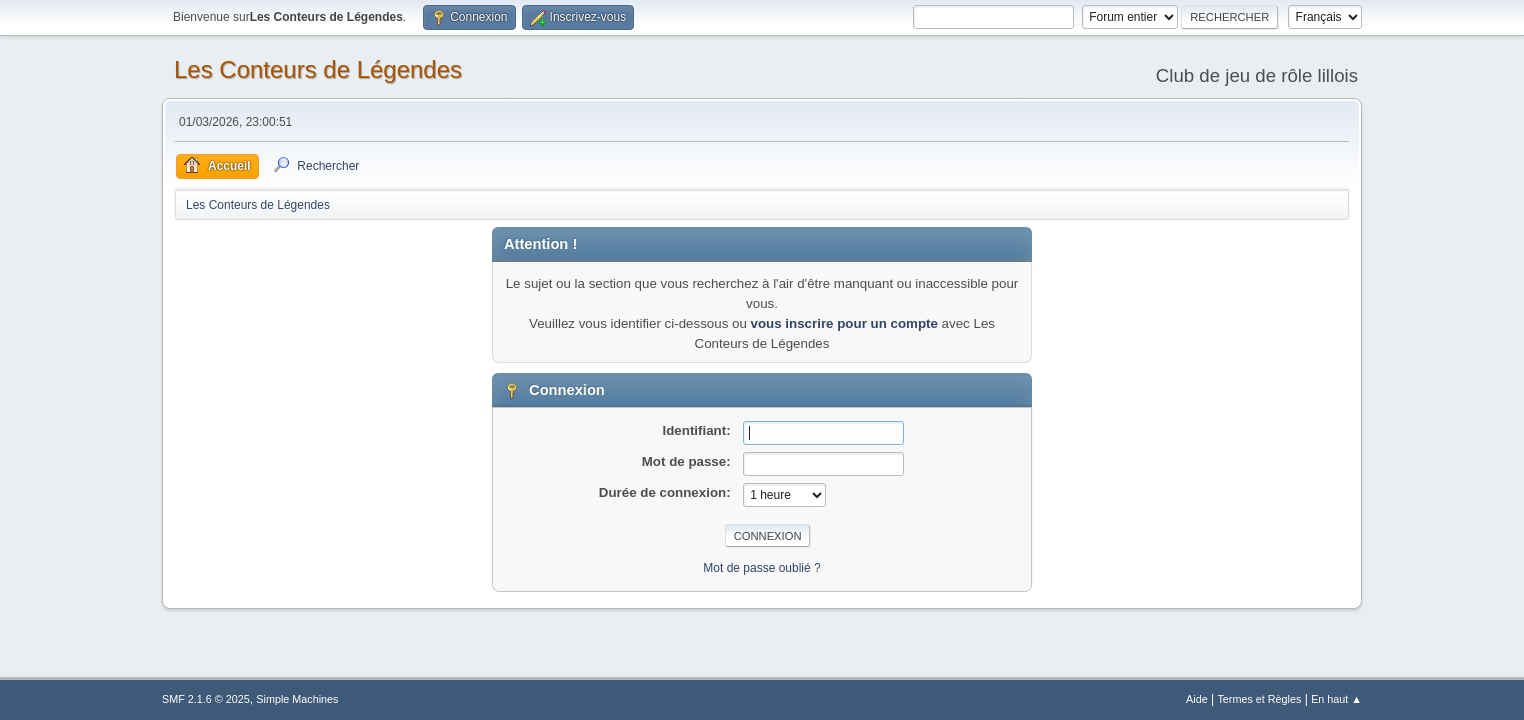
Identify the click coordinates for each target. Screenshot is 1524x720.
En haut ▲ (1336, 699)
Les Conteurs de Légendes (318, 69)
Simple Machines (297, 699)
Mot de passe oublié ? (761, 568)
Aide (1197, 699)
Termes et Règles (1259, 699)
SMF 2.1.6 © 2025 (206, 699)
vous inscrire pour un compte (844, 323)
